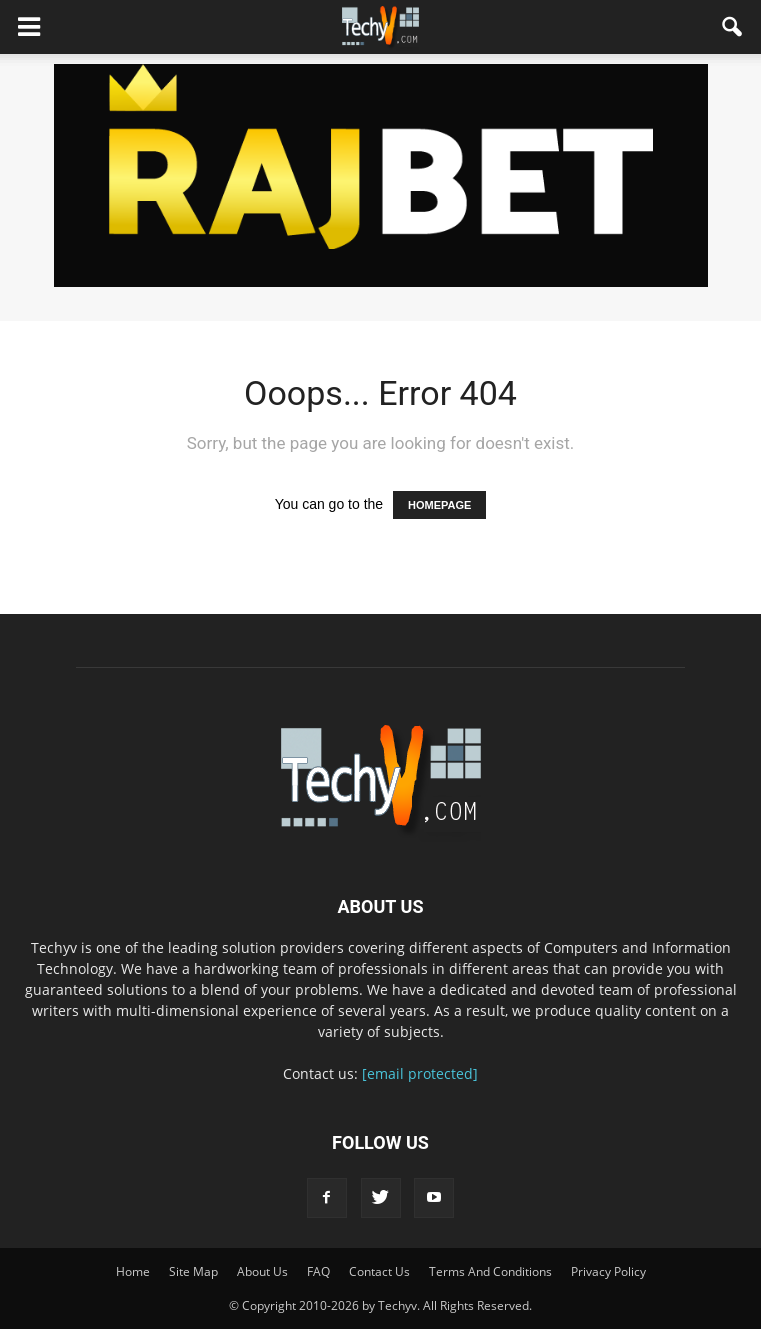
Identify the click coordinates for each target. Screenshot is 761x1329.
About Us (262, 1271)
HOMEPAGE (439, 505)
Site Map (193, 1271)
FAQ (318, 1271)
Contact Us (379, 1271)
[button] (733, 27)
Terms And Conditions (490, 1271)
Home (133, 1271)
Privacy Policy (608, 1271)
